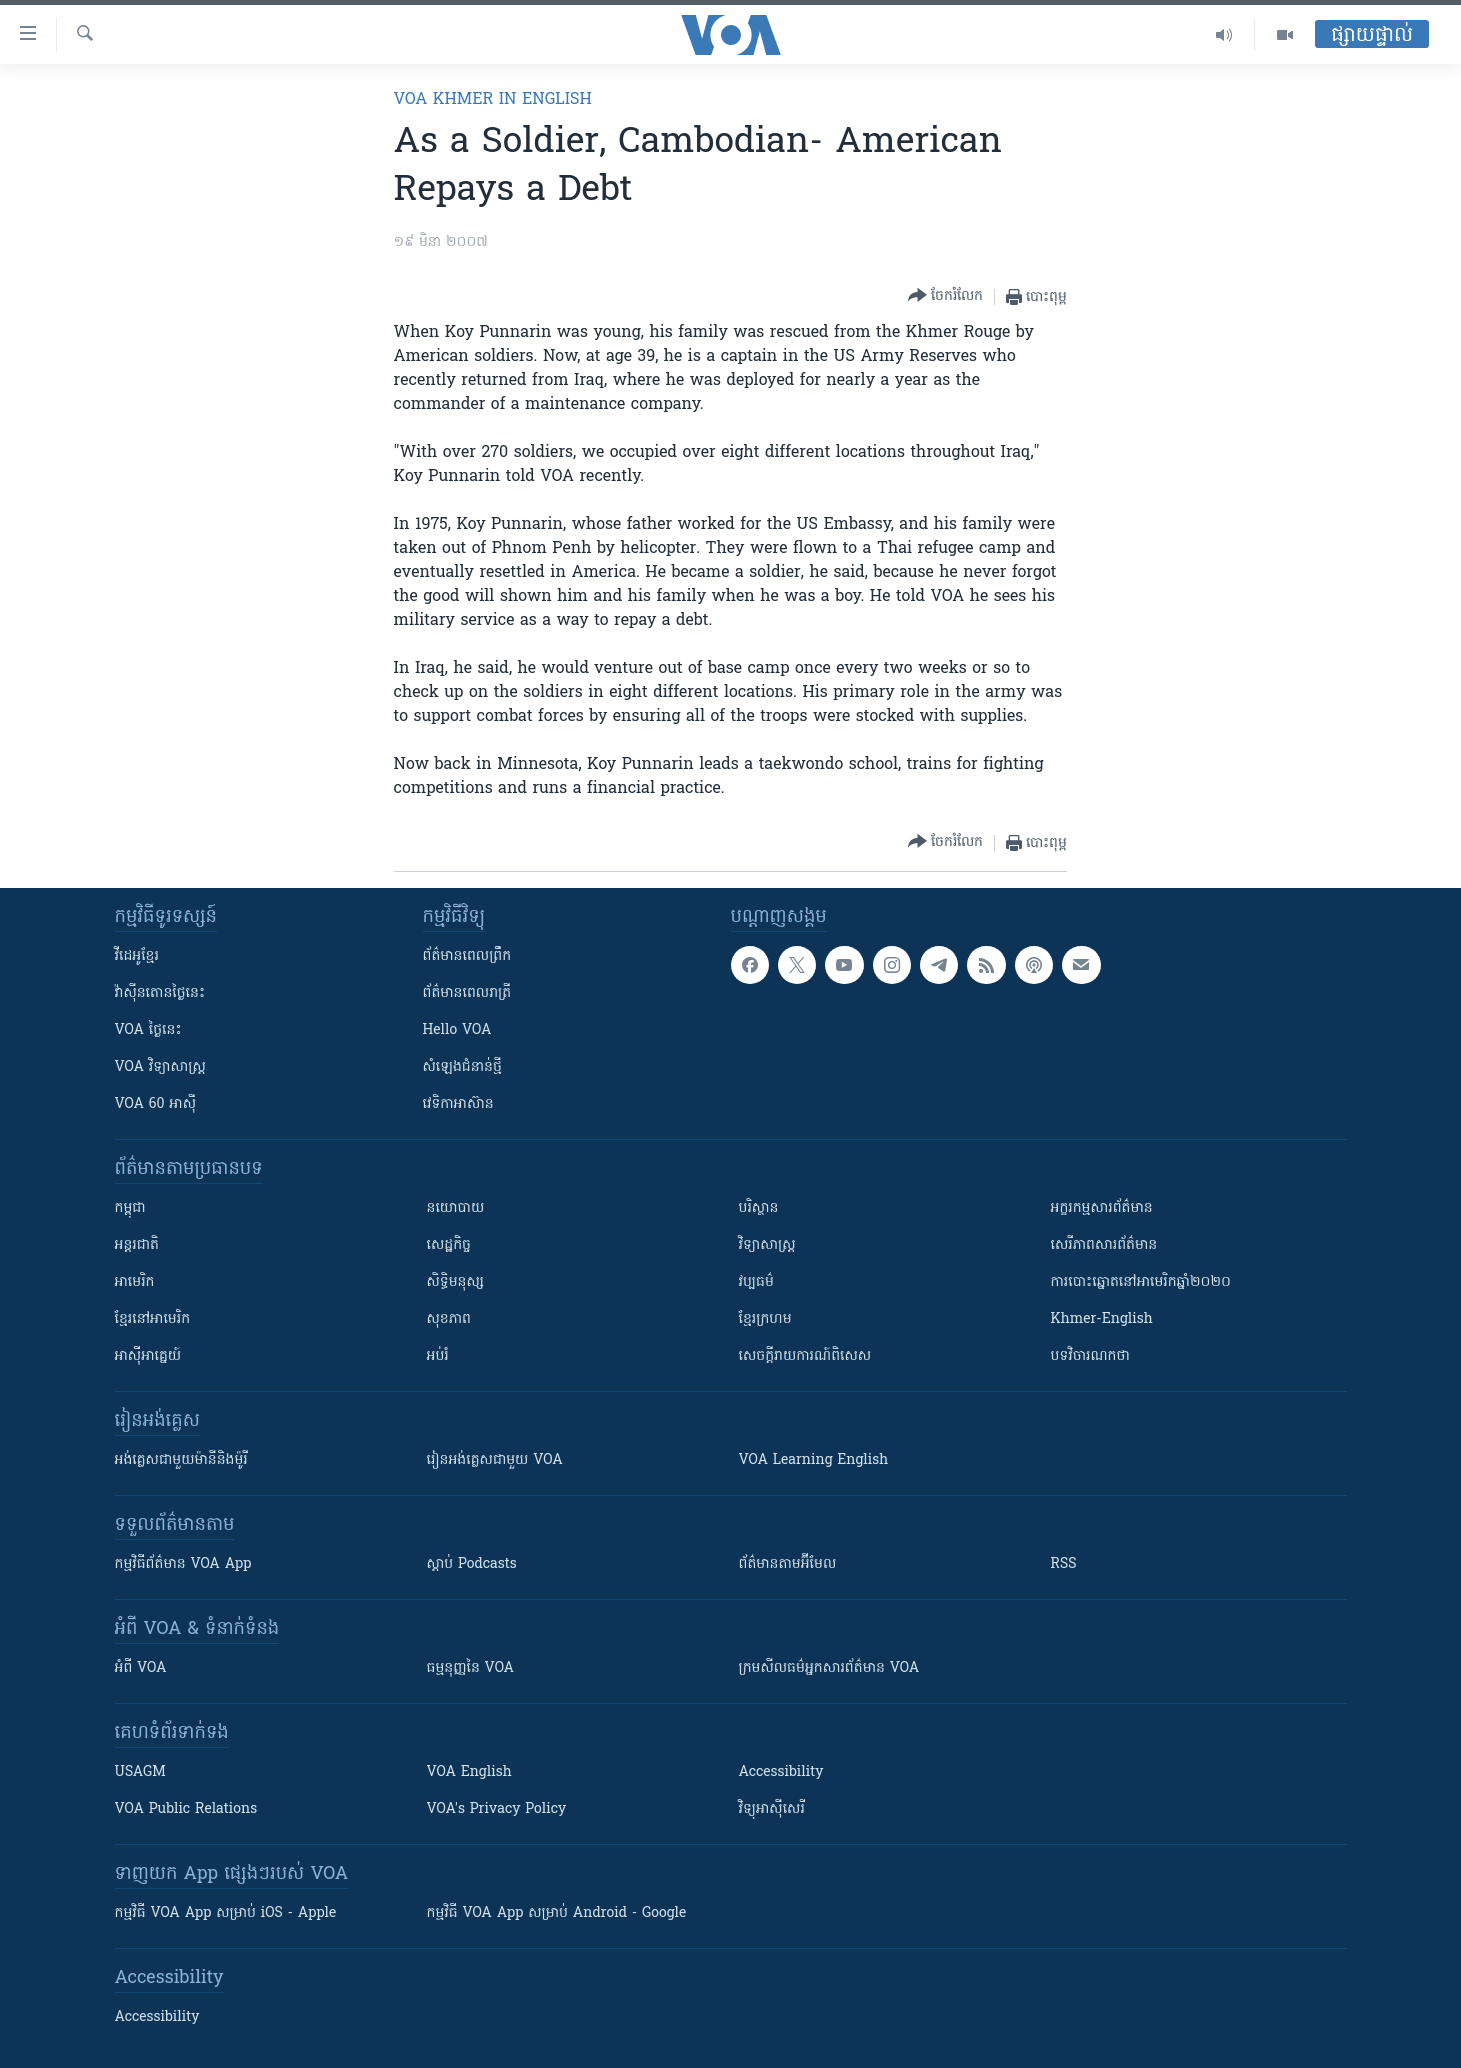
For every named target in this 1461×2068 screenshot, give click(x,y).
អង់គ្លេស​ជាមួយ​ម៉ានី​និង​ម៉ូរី (181, 1460)
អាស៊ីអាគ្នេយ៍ (148, 1356)
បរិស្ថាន (759, 1208)
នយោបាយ (456, 1208)
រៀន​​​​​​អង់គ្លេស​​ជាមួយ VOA (495, 1460)
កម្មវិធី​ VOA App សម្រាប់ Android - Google (557, 1913)
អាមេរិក (135, 1282)
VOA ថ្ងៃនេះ (148, 1030)
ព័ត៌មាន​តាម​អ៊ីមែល (788, 1564)
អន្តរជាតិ (137, 1245)
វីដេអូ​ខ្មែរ (137, 956)
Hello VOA (457, 1030)
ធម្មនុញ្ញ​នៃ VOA (471, 1668)
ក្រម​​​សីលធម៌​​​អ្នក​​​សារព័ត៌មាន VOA (829, 1668)
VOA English (469, 1772)
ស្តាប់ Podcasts (472, 1564)
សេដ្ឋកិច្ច (449, 1245)
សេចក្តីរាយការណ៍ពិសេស (805, 1356)
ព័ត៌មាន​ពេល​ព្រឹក (467, 956)
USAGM (140, 1772)
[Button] (945, 296)
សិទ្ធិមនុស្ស (456, 1282)
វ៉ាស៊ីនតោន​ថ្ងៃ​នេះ (160, 993)
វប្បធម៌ (756, 1282)
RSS (1064, 1564)
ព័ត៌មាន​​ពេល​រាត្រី (467, 993)
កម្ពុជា (130, 1208)
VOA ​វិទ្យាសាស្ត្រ (160, 1067)
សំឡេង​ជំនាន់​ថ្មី (462, 1067)
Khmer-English (1102, 1319)
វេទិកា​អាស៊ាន (458, 1104)
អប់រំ (438, 1356)
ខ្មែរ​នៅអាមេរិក (153, 1319)
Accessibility (781, 1772)
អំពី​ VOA (141, 1668)
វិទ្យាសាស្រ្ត (767, 1245)
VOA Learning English (814, 1460)
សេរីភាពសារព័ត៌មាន (1104, 1245)
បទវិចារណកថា (1090, 1356)
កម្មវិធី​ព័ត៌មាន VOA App (183, 1564)
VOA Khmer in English (493, 100)
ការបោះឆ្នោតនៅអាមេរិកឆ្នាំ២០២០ (1141, 1282)
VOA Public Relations (186, 1809)
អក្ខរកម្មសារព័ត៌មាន (1102, 1208)
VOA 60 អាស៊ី (156, 1104)
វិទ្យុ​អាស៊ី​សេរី (772, 1809)
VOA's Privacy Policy (497, 1809)
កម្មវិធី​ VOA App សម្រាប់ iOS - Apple (226, 1913)
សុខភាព (449, 1319)
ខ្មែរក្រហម (765, 1319)
